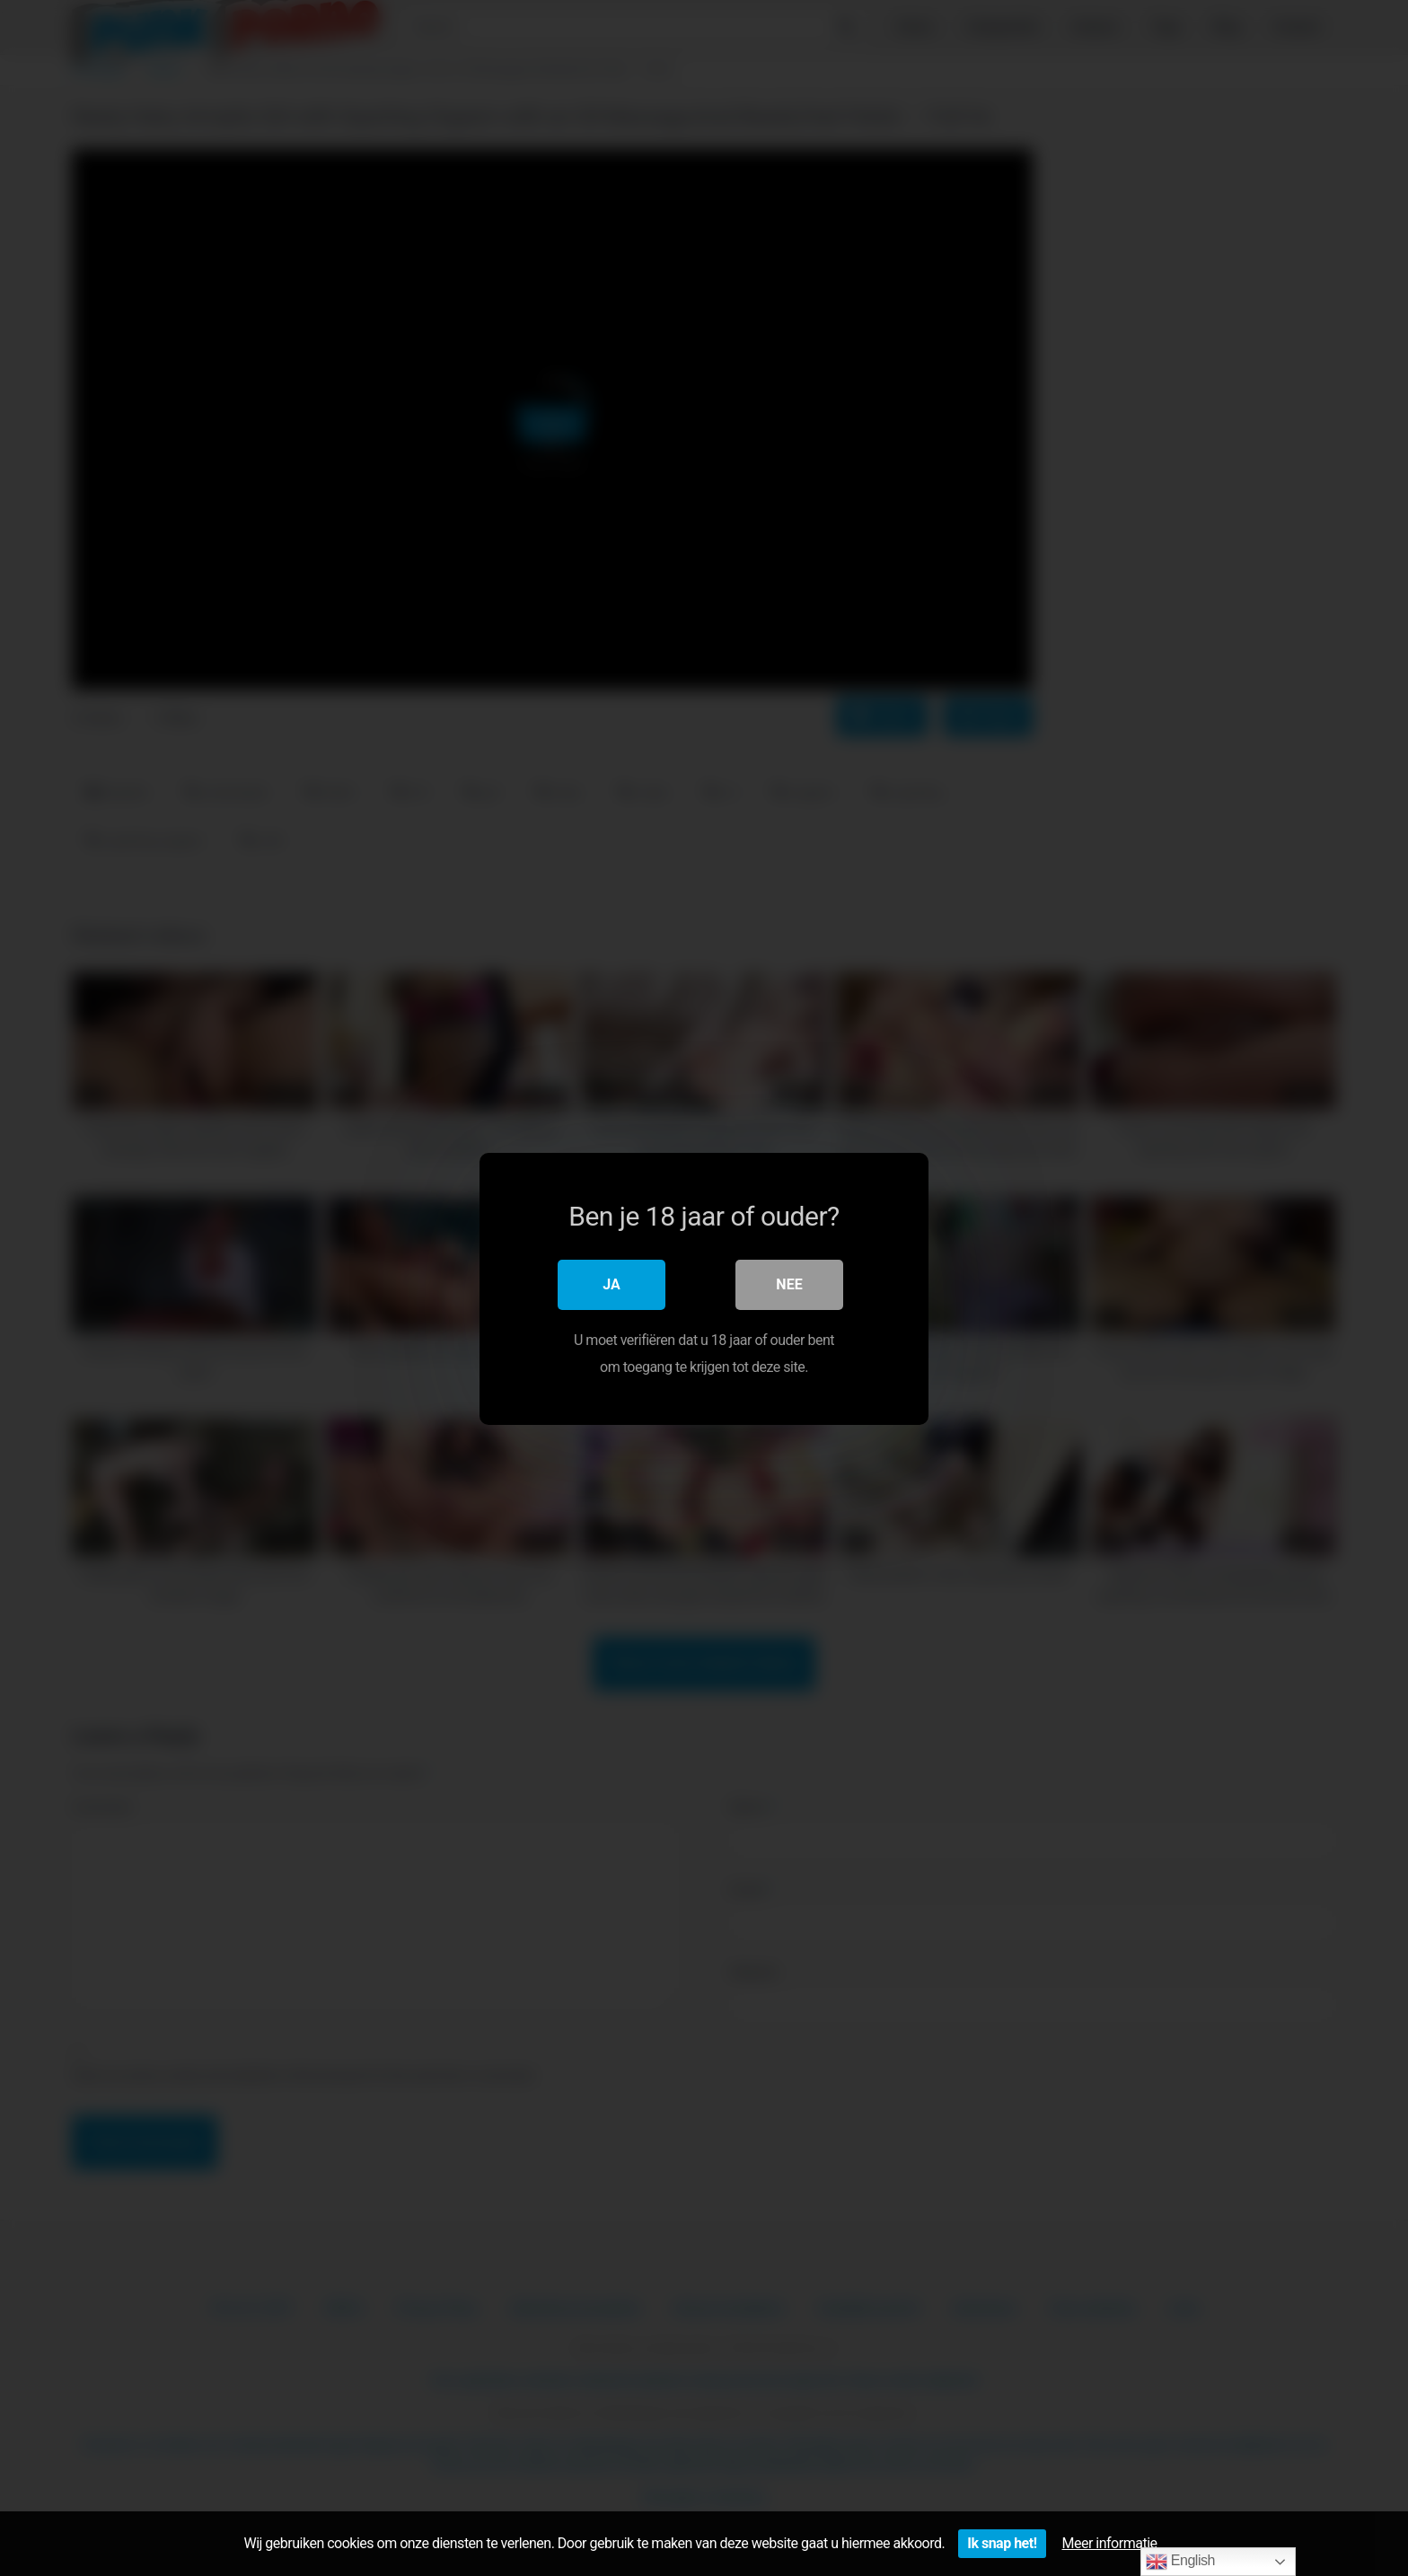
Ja (611, 1283)
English (1180, 2561)
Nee (789, 1283)
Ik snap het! (1001, 2543)
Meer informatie (1109, 2543)
